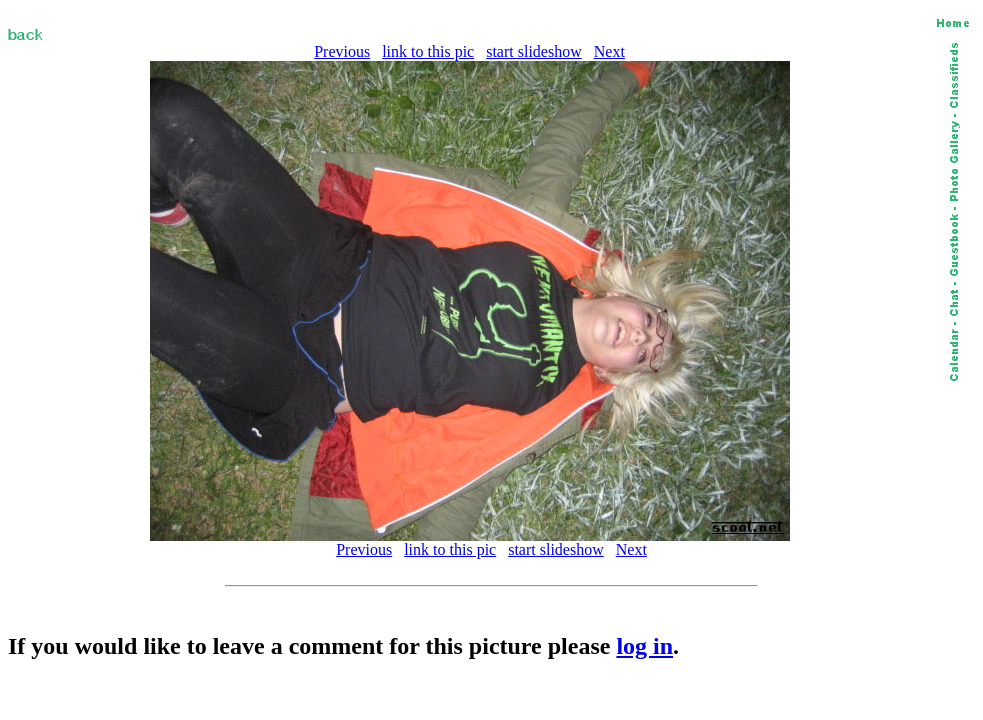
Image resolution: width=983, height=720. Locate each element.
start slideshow (534, 51)
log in (644, 646)
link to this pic (428, 51)
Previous (342, 51)
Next (609, 51)
